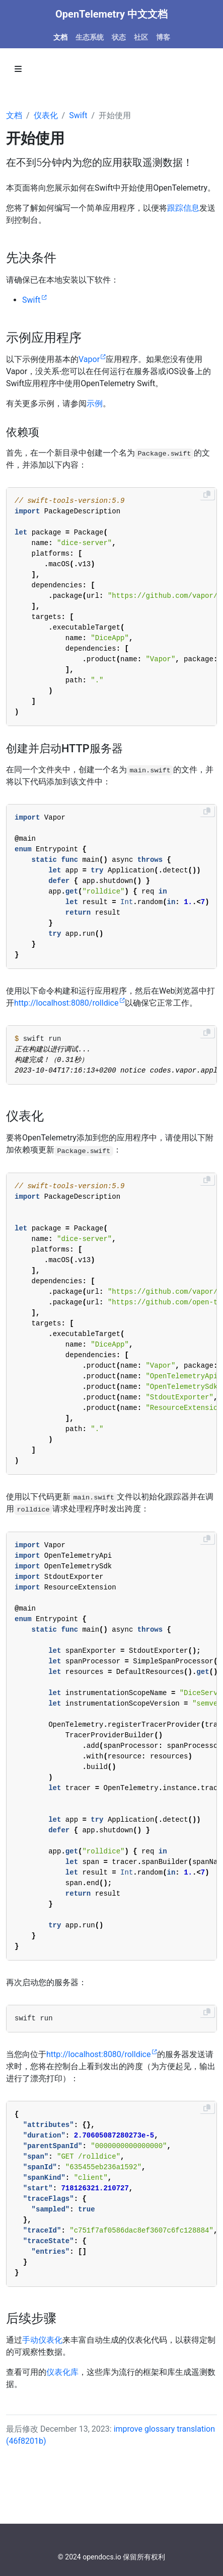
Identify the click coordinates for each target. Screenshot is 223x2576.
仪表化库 (62, 2372)
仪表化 (46, 115)
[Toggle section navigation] (18, 68)
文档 (14, 115)
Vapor (89, 359)
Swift (78, 115)
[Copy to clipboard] (206, 494)
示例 (95, 403)
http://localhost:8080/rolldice (66, 1003)
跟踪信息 (183, 208)
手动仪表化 (42, 2340)
